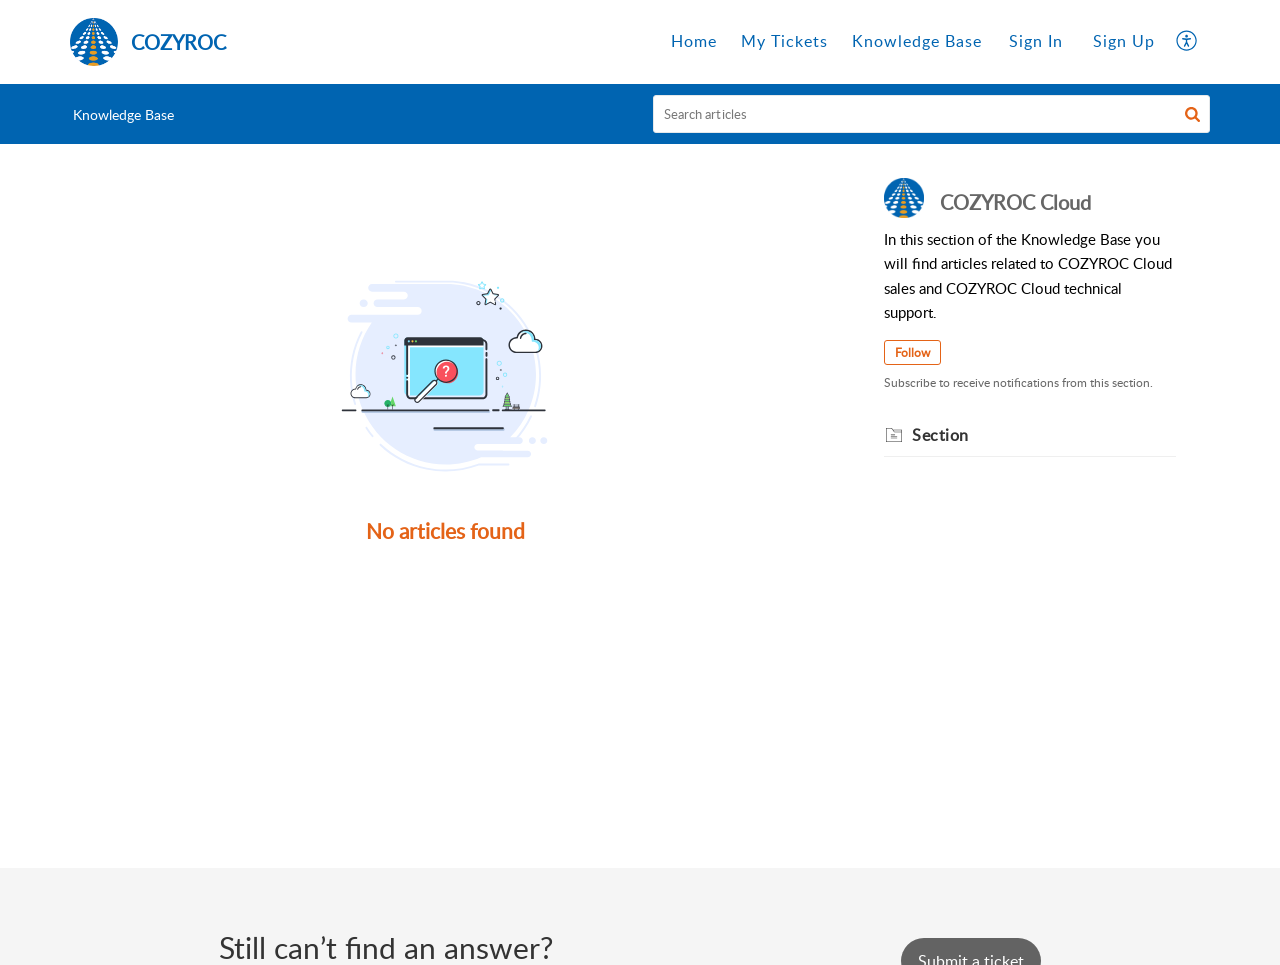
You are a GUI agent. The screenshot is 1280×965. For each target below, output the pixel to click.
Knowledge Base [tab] (917, 41)
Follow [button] (912, 352)
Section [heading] (940, 435)
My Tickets (784, 41)
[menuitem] (1036, 42)
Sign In (1036, 41)
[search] (932, 114)
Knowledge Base (123, 114)
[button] (1187, 42)
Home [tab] (694, 41)
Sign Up (1124, 41)
